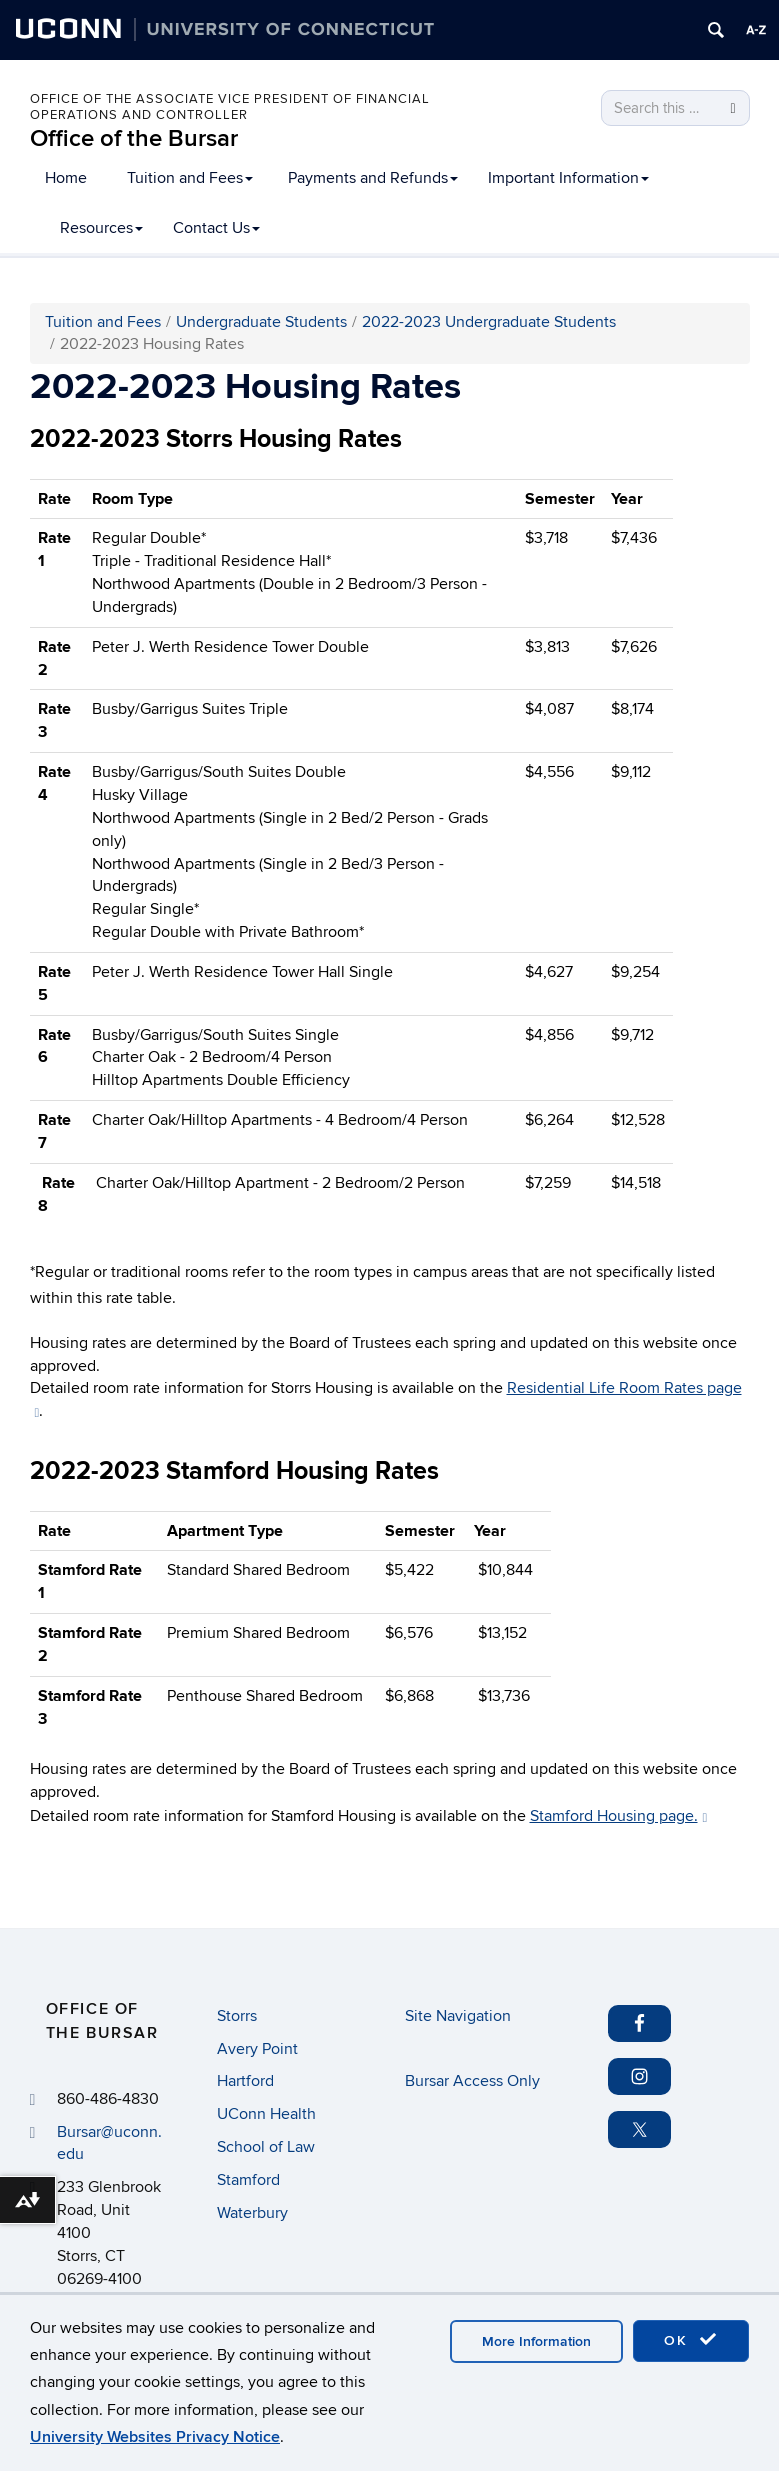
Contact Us (216, 228)
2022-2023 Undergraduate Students (489, 322)
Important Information (568, 178)
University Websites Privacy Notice (155, 2437)
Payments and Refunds (373, 178)
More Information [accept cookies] (536, 2341)
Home (66, 178)
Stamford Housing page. (619, 1816)
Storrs (237, 2016)
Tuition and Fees (190, 178)
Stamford (248, 2180)
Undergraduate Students (261, 322)
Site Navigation (458, 2016)
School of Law (266, 2147)
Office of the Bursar (134, 138)
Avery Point (257, 2049)
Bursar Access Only (472, 2081)
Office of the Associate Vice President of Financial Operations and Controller (230, 107)
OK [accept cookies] (691, 2340)
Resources (101, 228)
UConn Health (266, 2114)
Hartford (245, 2081)
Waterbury (252, 2213)
